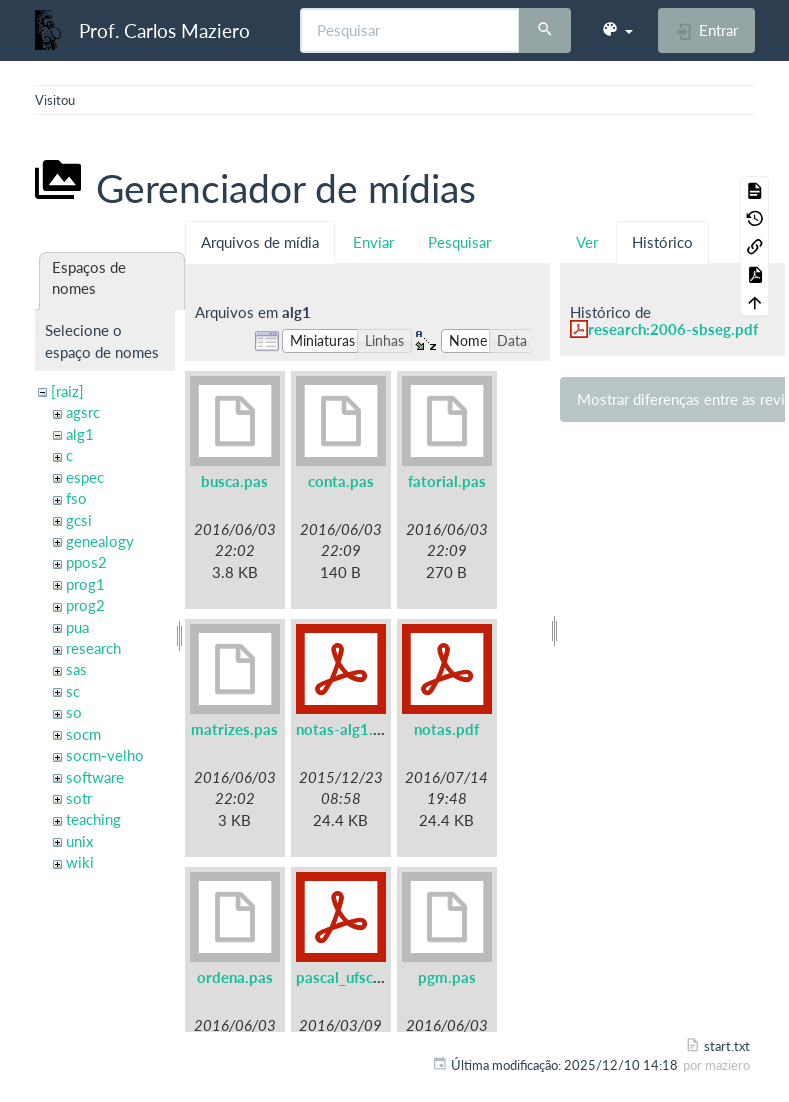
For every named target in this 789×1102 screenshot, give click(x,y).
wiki (80, 862)
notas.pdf (446, 729)
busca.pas (234, 481)
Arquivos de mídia (260, 242)
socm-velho (105, 755)
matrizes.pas (234, 729)
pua (77, 627)
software (95, 777)
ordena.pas (235, 977)
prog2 (85, 605)
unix (79, 841)
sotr (79, 798)
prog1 (85, 584)
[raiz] (67, 391)
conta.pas (341, 481)
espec (85, 477)
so (74, 712)
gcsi (79, 520)
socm (83, 734)
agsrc (83, 412)
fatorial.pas (447, 481)
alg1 (80, 434)
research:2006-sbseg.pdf (673, 329)
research (93, 648)
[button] (617, 30)
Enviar (373, 242)
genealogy (100, 541)
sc (73, 691)
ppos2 (86, 562)
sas (76, 669)
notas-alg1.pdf (346, 729)
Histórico (662, 242)
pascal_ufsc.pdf (348, 977)
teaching (93, 819)
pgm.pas (447, 977)
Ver (587, 242)
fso (76, 498)
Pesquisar (459, 242)
